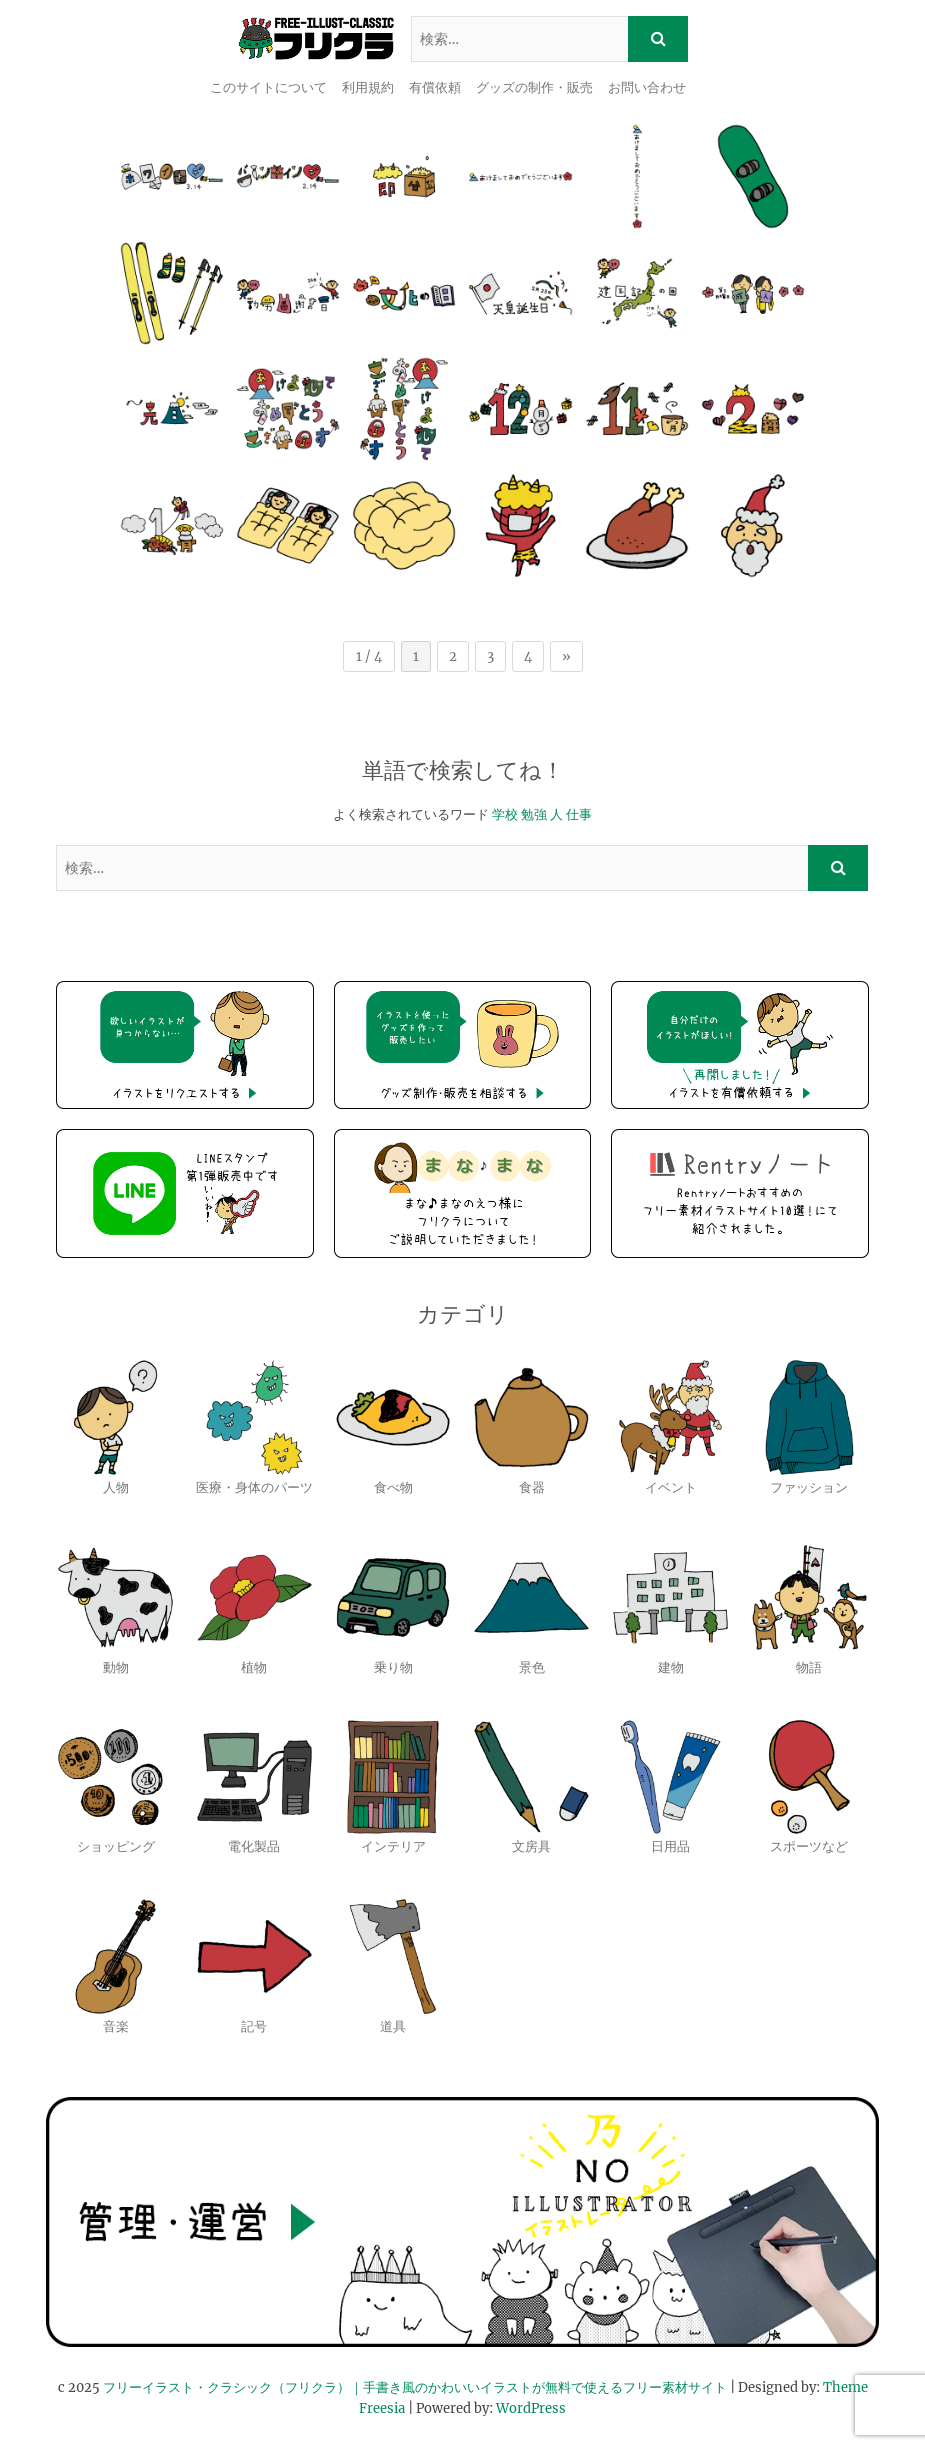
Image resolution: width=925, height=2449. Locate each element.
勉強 (534, 814)
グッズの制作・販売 (534, 87)
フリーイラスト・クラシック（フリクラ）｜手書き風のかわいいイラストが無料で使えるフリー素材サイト (415, 2387)
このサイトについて (268, 87)
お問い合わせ (647, 87)
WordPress (531, 2408)
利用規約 (368, 87)
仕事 (579, 814)
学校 (505, 814)
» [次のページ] (566, 656)
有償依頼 (435, 87)
